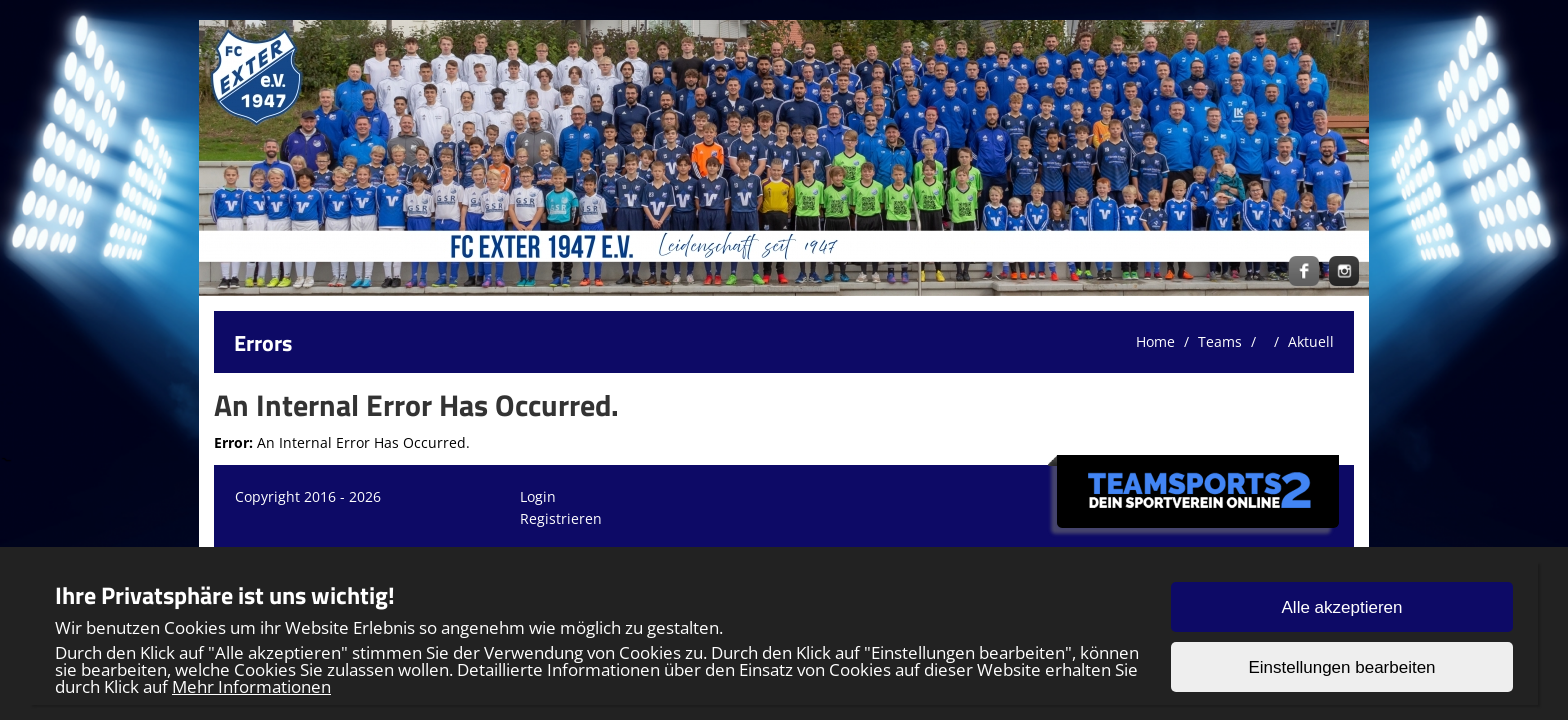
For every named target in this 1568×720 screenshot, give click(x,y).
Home (1155, 341)
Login (538, 496)
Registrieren (561, 518)
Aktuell (1311, 341)
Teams (1220, 341)
